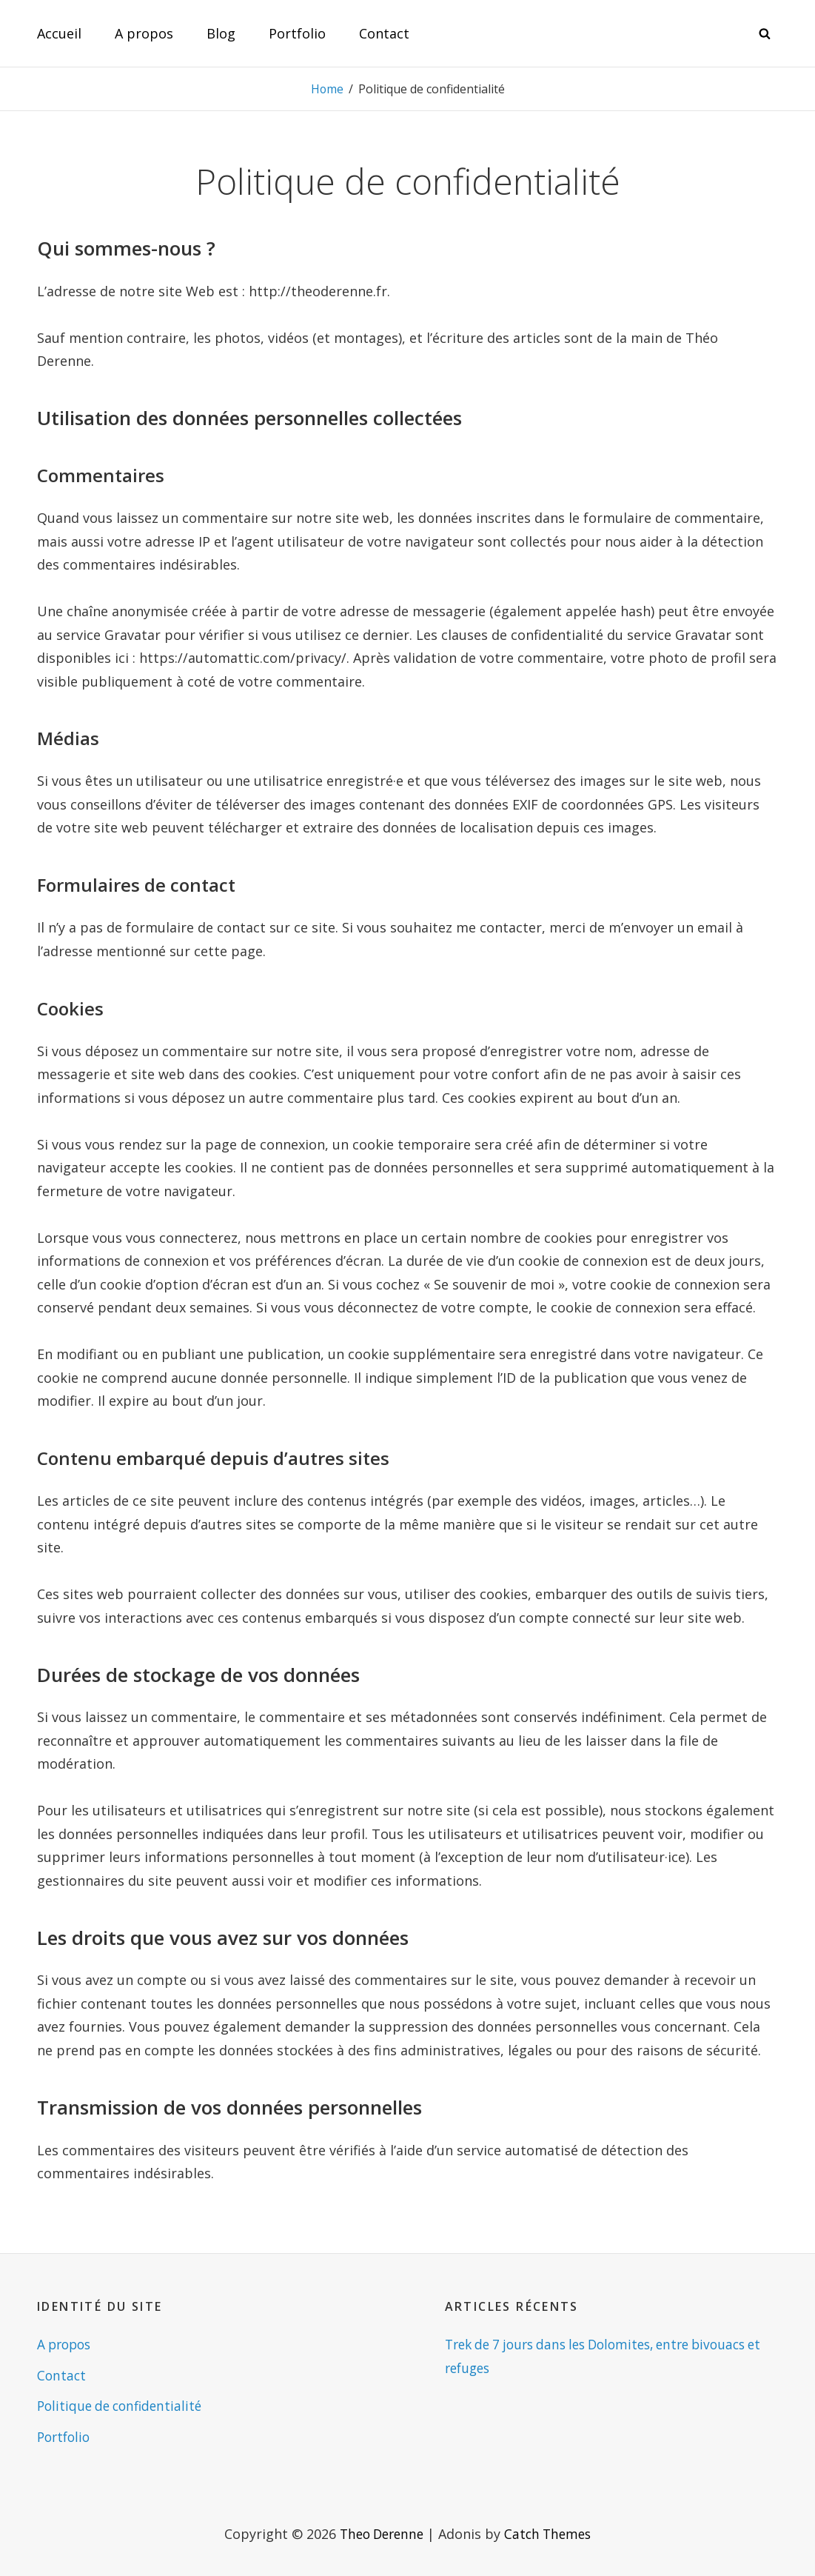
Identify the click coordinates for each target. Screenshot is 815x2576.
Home (326, 89)
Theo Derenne (380, 2534)
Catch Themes (551, 2534)
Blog (221, 33)
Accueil (59, 33)
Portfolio (297, 33)
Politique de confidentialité (123, 2406)
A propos (144, 33)
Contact (384, 33)
